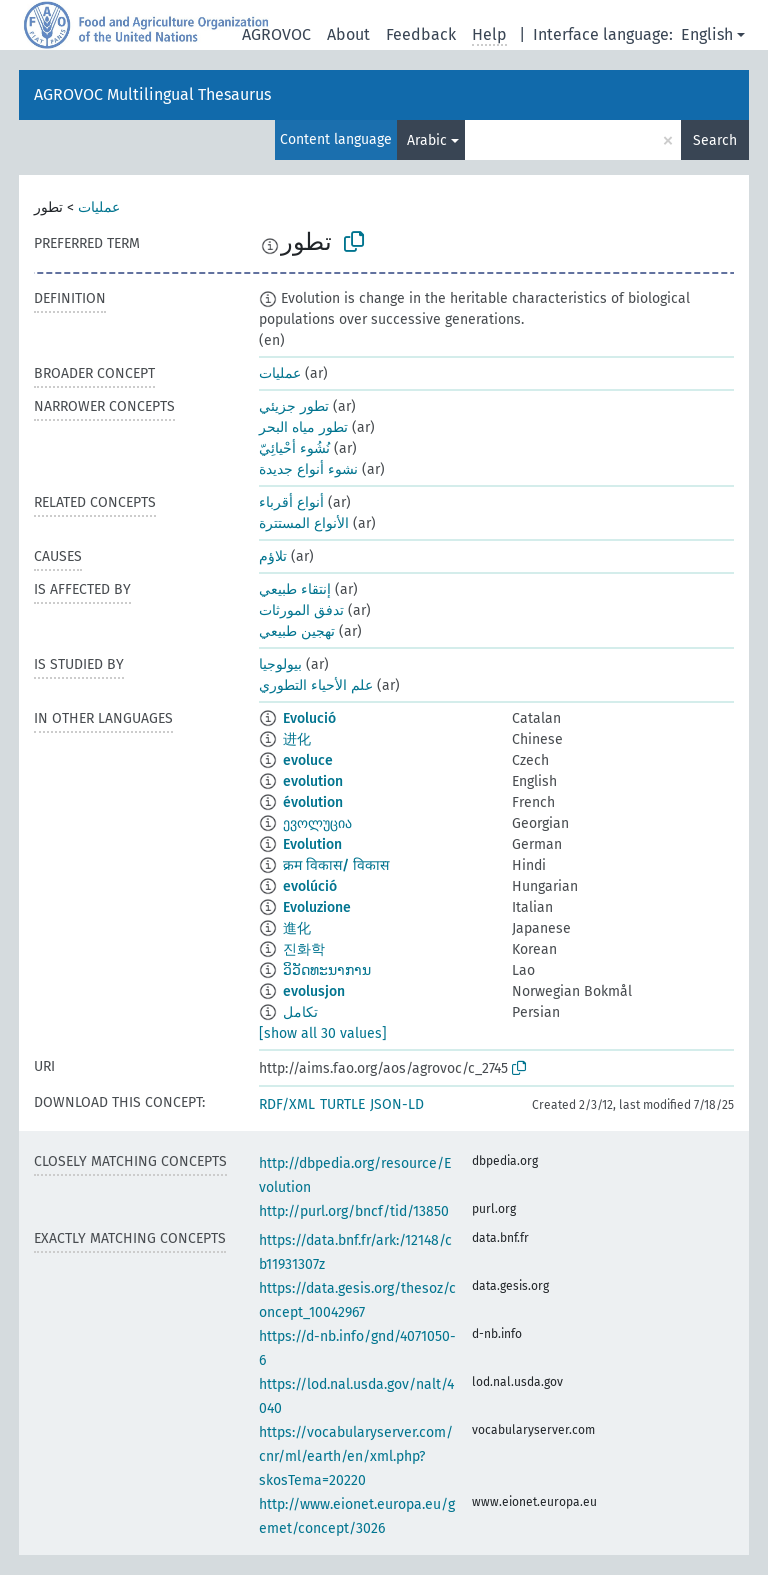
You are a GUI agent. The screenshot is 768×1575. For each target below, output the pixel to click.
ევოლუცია (317, 823)
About (348, 34)
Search (715, 140)
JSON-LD (397, 1104)
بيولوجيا (280, 664)
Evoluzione (317, 907)
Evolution (312, 844)
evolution (313, 781)
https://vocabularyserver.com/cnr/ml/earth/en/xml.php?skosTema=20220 (356, 1456)
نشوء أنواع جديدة (308, 469)
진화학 (304, 949)
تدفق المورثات (301, 610)
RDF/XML (287, 1104)
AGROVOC (276, 34)
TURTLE (342, 1104)
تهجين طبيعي (297, 631)
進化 (297, 928)
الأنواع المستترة (304, 523)
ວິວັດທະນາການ (327, 970)
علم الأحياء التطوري (316, 685)
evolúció (310, 886)
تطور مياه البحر (303, 427)
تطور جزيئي (294, 406)
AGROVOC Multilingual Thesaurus (152, 94)
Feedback (421, 34)
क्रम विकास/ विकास (336, 865)
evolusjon (314, 991)
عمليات (99, 207)
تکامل (300, 1012)
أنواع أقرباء (291, 502)
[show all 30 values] (323, 1033)
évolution (313, 802)
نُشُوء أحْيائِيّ (294, 448)
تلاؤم (273, 556)
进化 (297, 739)
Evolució (309, 718)
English (707, 34)
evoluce (308, 760)
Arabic (427, 140)
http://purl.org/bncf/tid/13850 (354, 1211)
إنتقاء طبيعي (295, 589)
